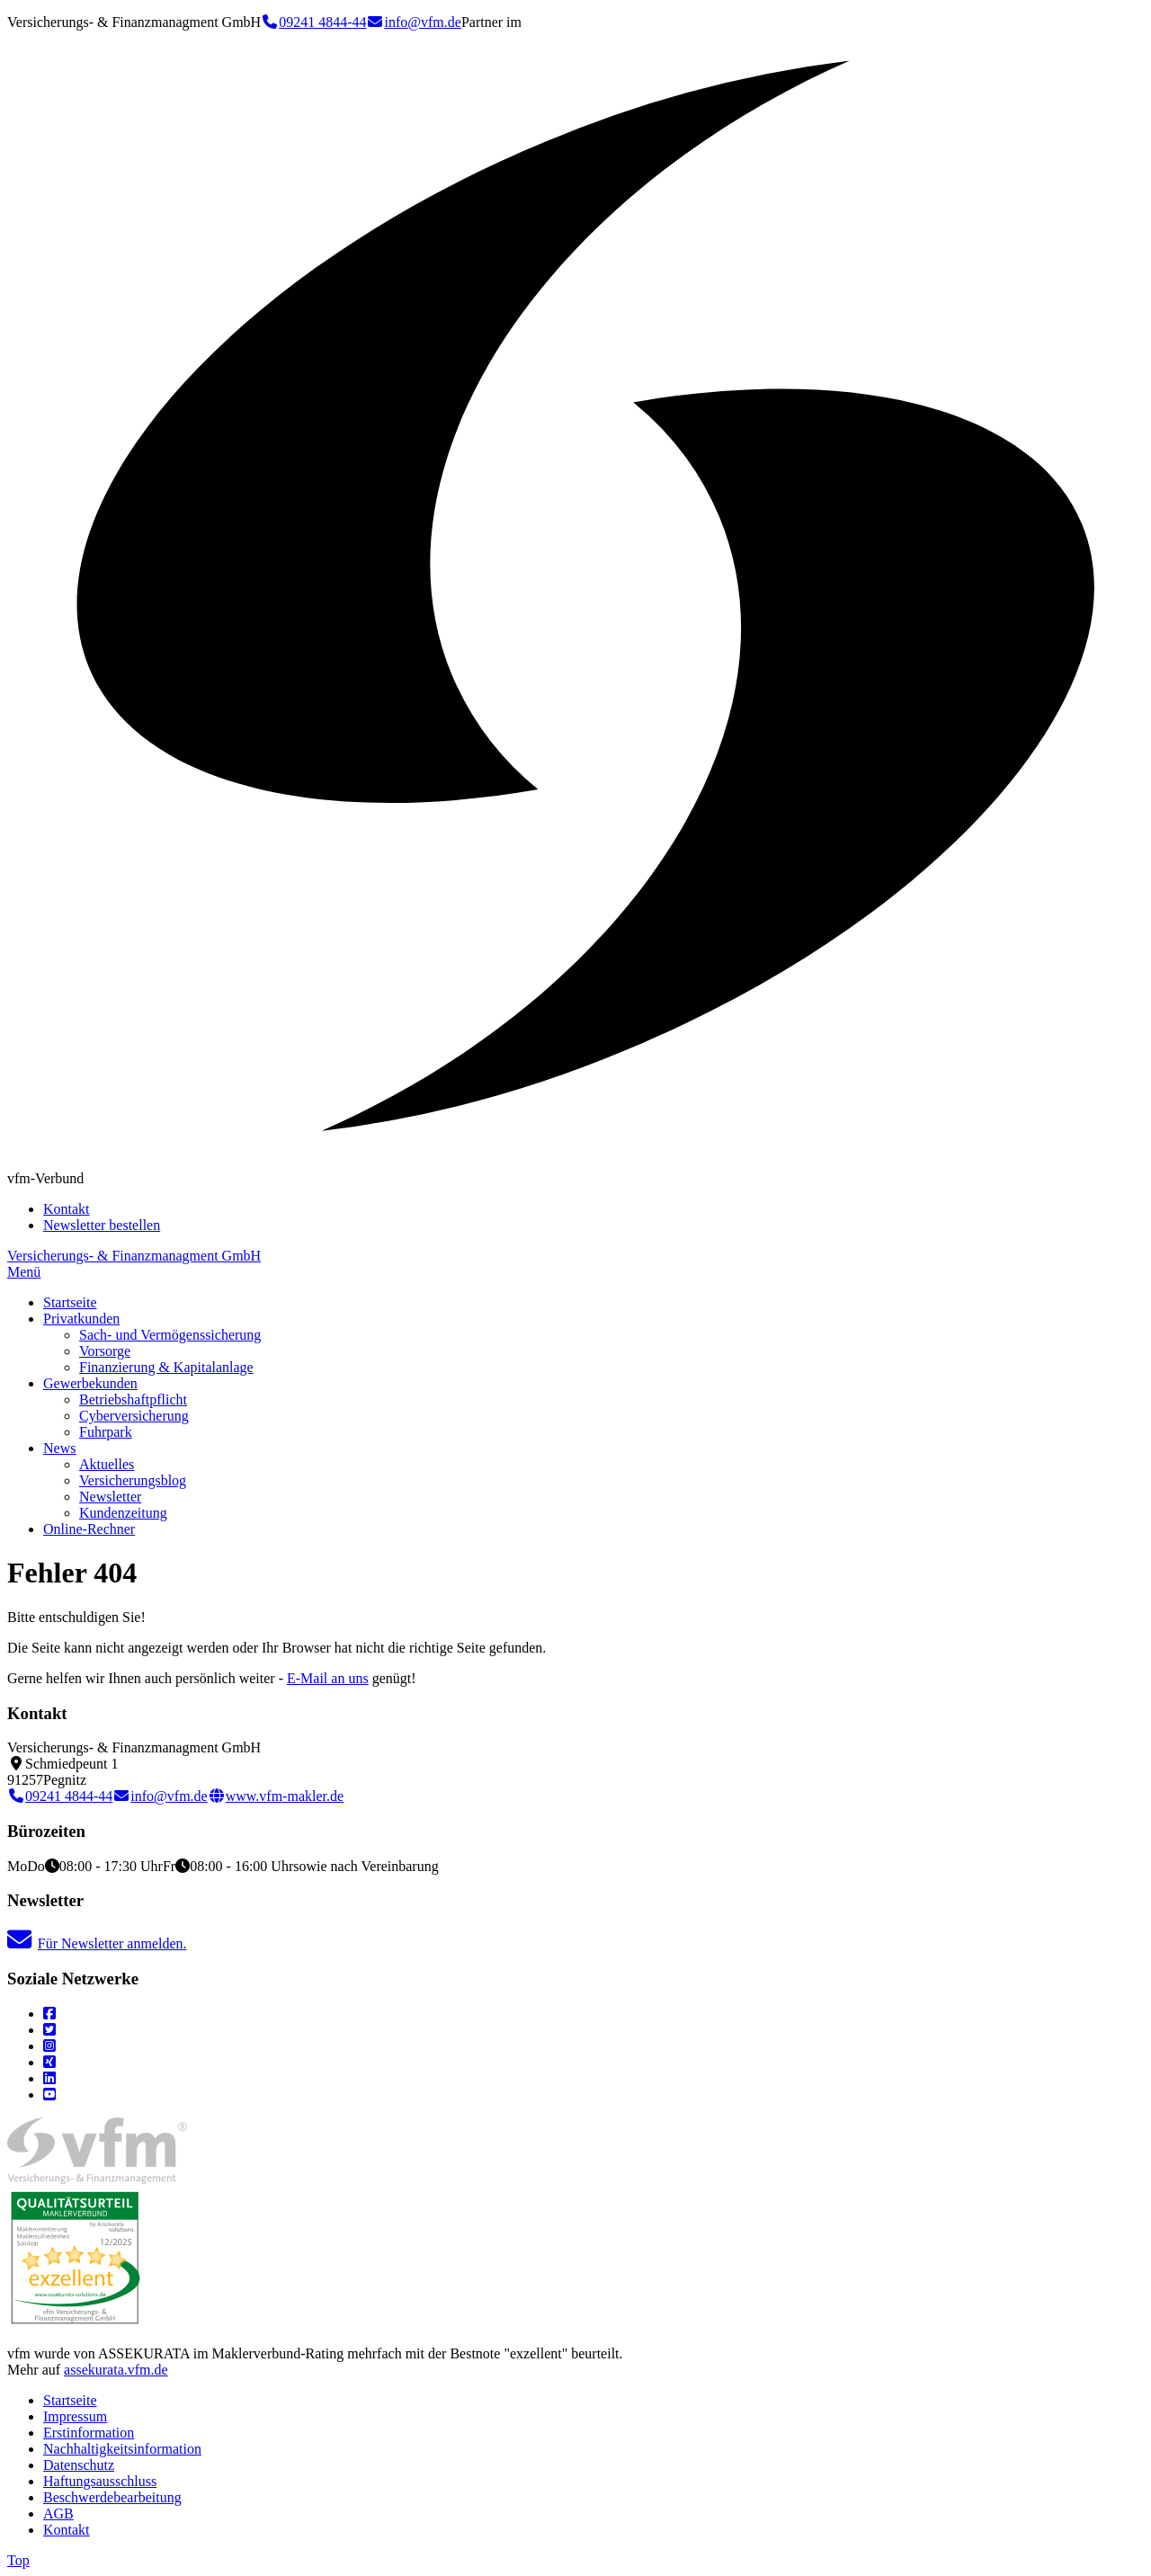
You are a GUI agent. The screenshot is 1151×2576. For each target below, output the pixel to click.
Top (18, 2560)
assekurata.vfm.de (116, 2369)
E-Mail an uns (328, 1678)
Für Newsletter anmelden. (97, 1943)
